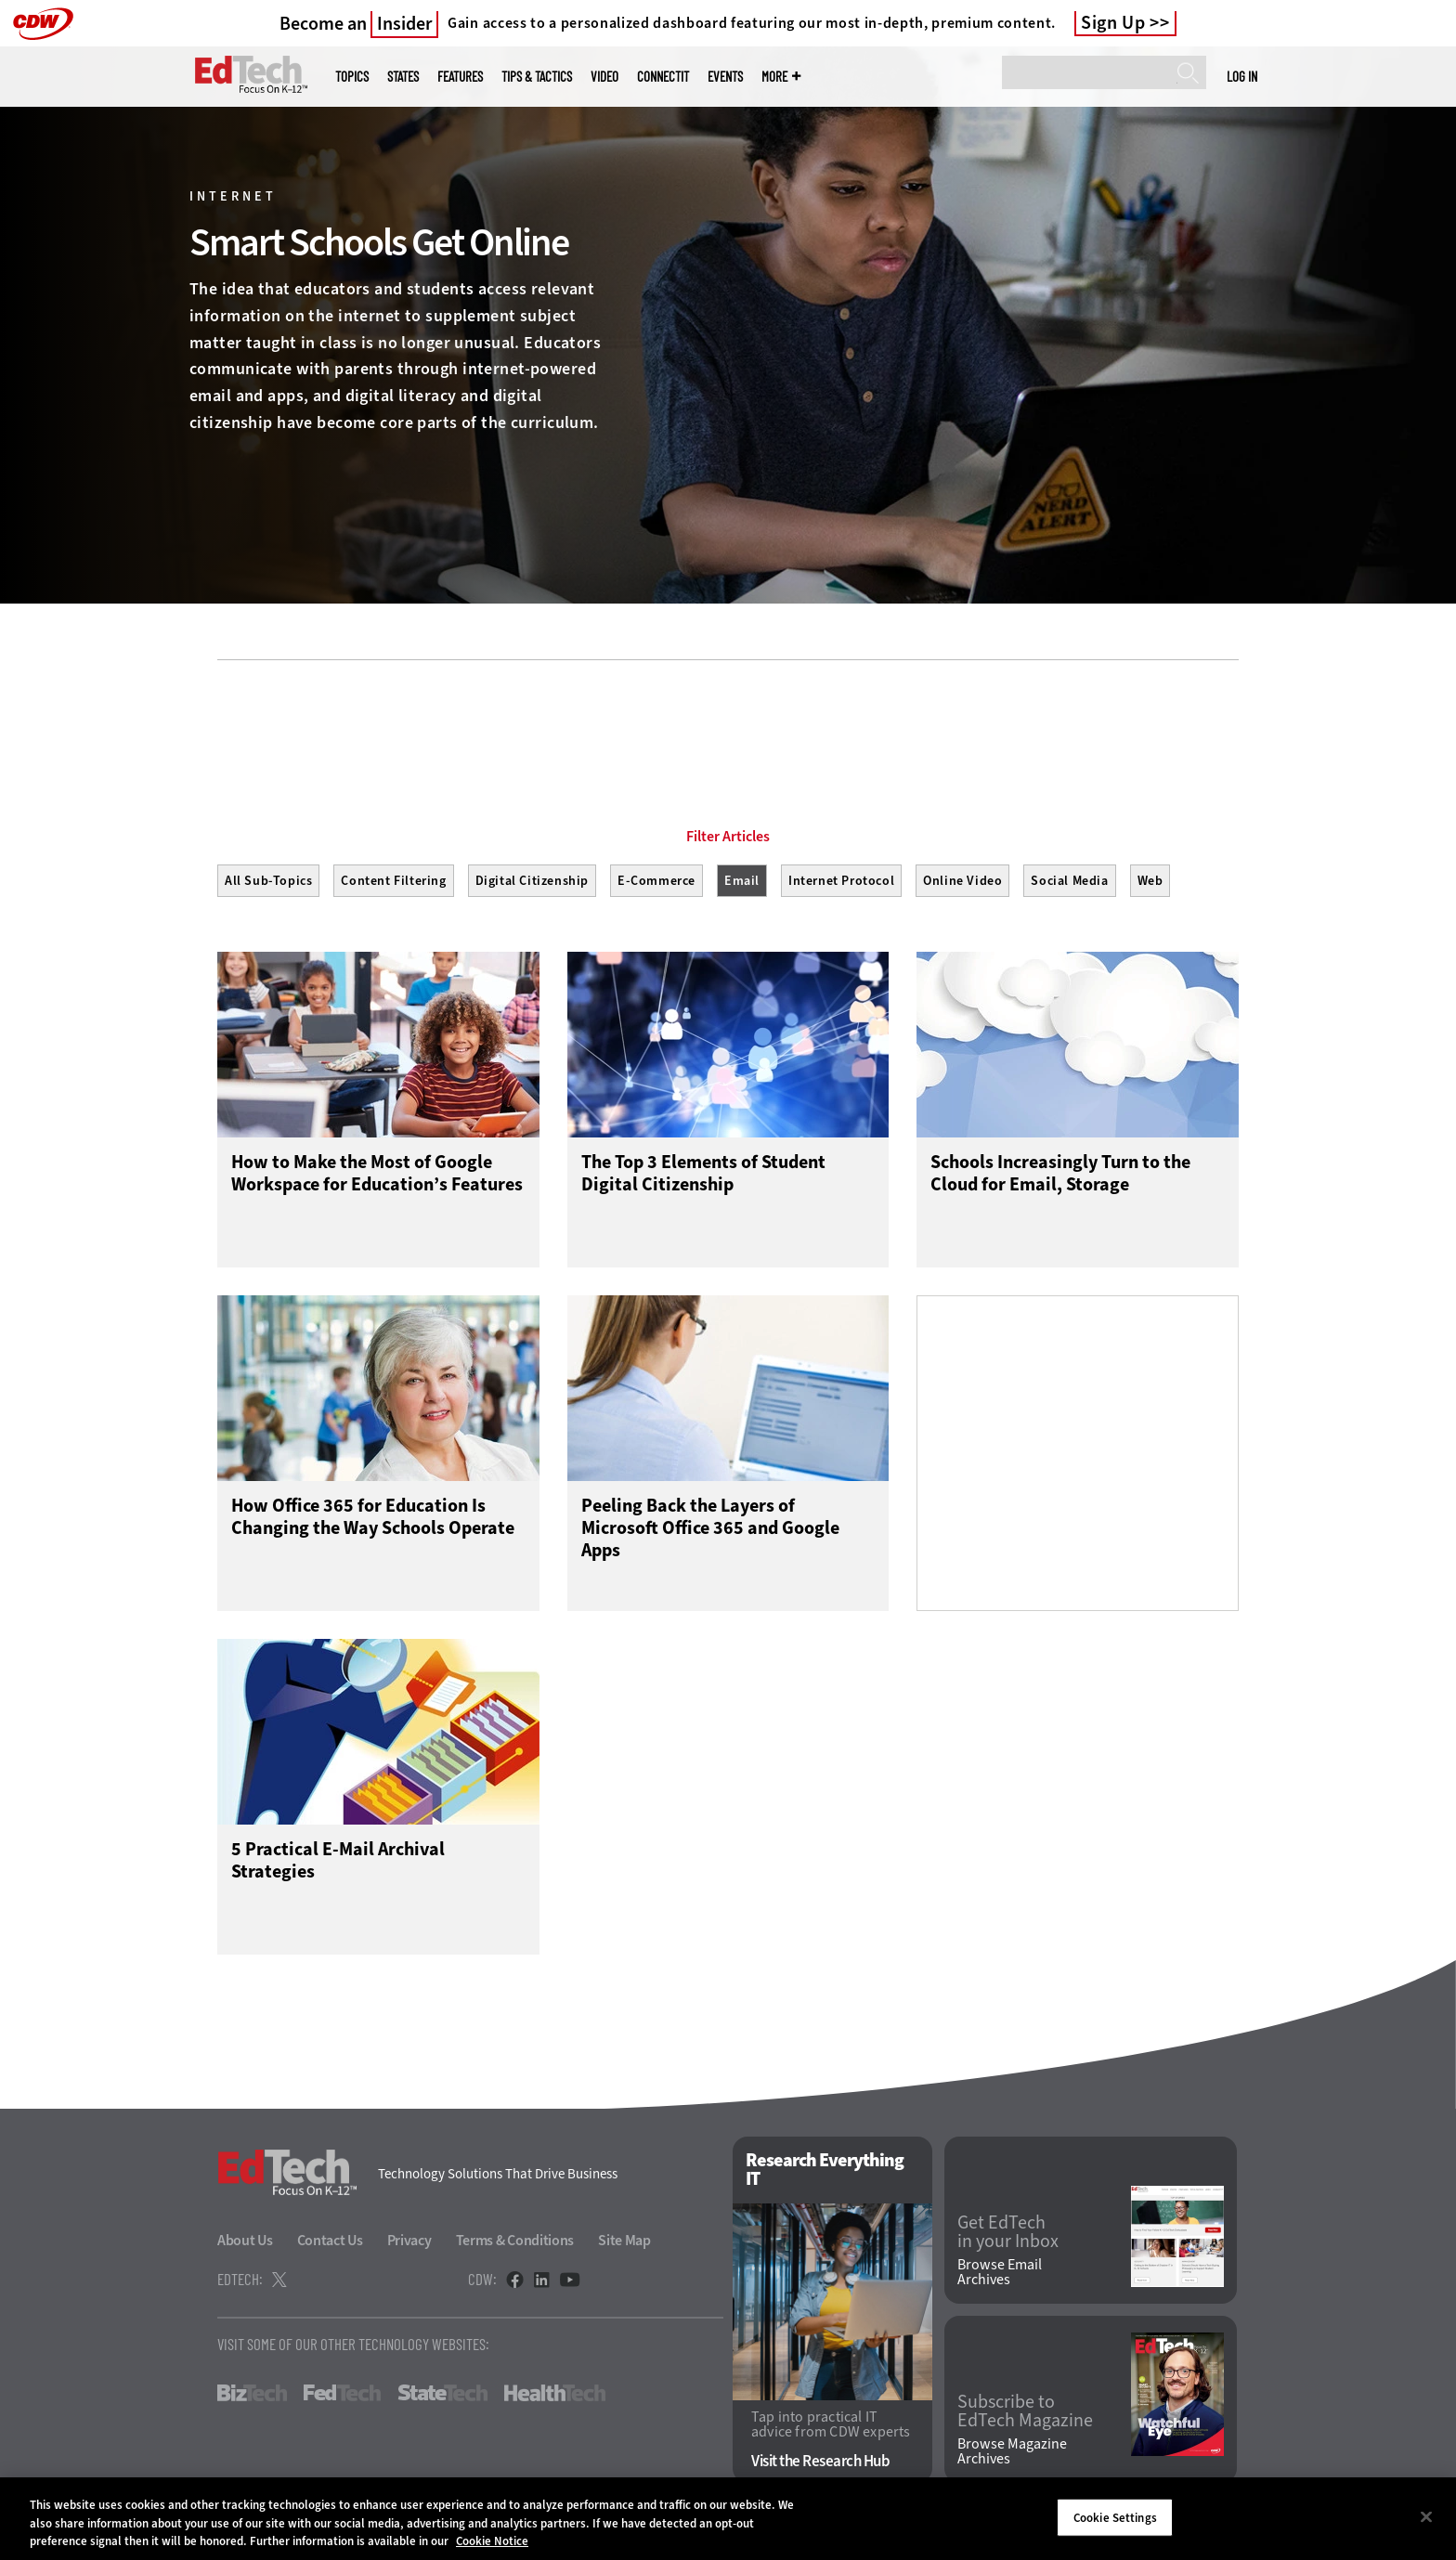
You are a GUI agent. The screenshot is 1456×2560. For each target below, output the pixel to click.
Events (725, 77)
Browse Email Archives (999, 2273)
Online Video (962, 881)
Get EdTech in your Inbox (1008, 2233)
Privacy (409, 2241)
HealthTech (554, 2393)
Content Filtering (393, 881)
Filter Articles (728, 836)
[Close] (1426, 2516)
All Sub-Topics (268, 881)
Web (1151, 881)
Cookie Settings (1115, 2517)
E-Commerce (657, 881)
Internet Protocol (841, 881)
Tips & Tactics (536, 77)
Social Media (1069, 881)
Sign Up (1113, 23)
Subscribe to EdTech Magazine (1025, 2412)
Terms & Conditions (515, 2241)
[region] (728, 2518)
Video (604, 77)
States (403, 77)
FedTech (342, 2393)
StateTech (442, 2393)
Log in (1242, 76)
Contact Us (330, 2241)
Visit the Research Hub (820, 2462)
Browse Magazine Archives (1012, 2452)
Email (742, 881)
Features (460, 77)
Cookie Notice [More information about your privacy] (492, 2541)
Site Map (624, 2241)
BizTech (252, 2393)
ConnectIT (663, 77)
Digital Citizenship (532, 881)
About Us (245, 2241)
